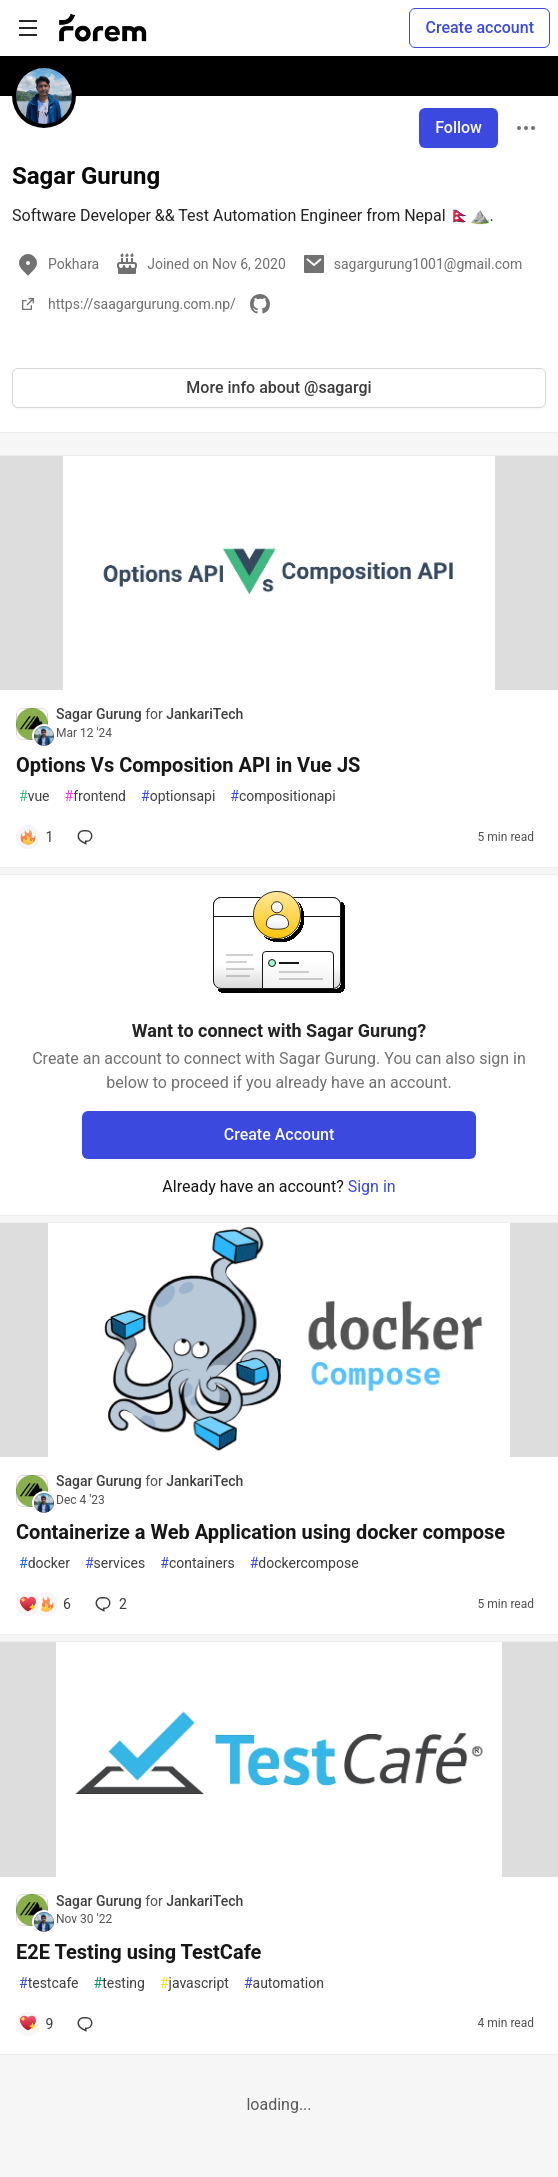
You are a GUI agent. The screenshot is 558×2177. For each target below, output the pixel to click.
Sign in (372, 1186)
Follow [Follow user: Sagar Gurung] (458, 127)
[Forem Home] (103, 28)
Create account (479, 27)
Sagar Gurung (100, 714)
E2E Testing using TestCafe (138, 1952)
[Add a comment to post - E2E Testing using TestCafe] (35, 2024)
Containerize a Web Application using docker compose (260, 1532)
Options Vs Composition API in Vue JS (188, 765)
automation (284, 1983)
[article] (279, 684)
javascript (194, 1983)
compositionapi (282, 796)
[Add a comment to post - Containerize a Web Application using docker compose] (44, 1604)
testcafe (49, 1983)
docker (44, 1563)
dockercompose (304, 1563)
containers (197, 1563)
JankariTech (204, 714)
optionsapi (178, 796)
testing (119, 1983)
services (115, 1563)
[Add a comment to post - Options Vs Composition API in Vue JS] (35, 837)
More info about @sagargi (278, 387)
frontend (95, 796)
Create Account (279, 1134)
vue (34, 796)
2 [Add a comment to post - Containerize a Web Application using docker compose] (109, 1604)
